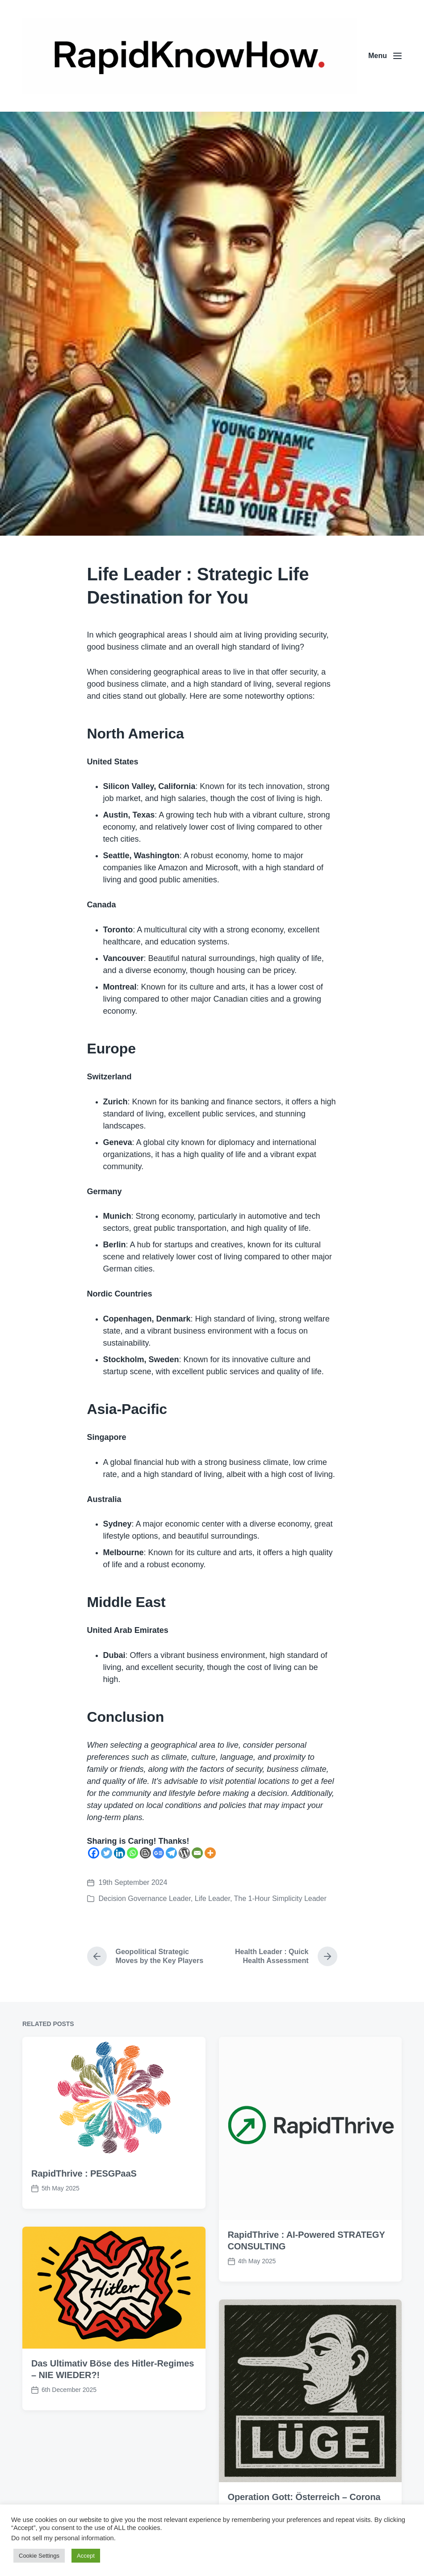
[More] (210, 1853)
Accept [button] (86, 2555)
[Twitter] (106, 1853)
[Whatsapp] (132, 1853)
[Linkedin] (119, 1853)
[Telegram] (171, 1853)
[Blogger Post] (145, 1853)
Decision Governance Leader (145, 1898)
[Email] (197, 1853)
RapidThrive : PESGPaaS (84, 2201)
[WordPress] (184, 1853)
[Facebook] (93, 1853)
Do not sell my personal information (62, 2538)
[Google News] (158, 1853)
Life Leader (212, 1898)
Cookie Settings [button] (39, 2555)
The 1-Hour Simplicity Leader (280, 1898)
